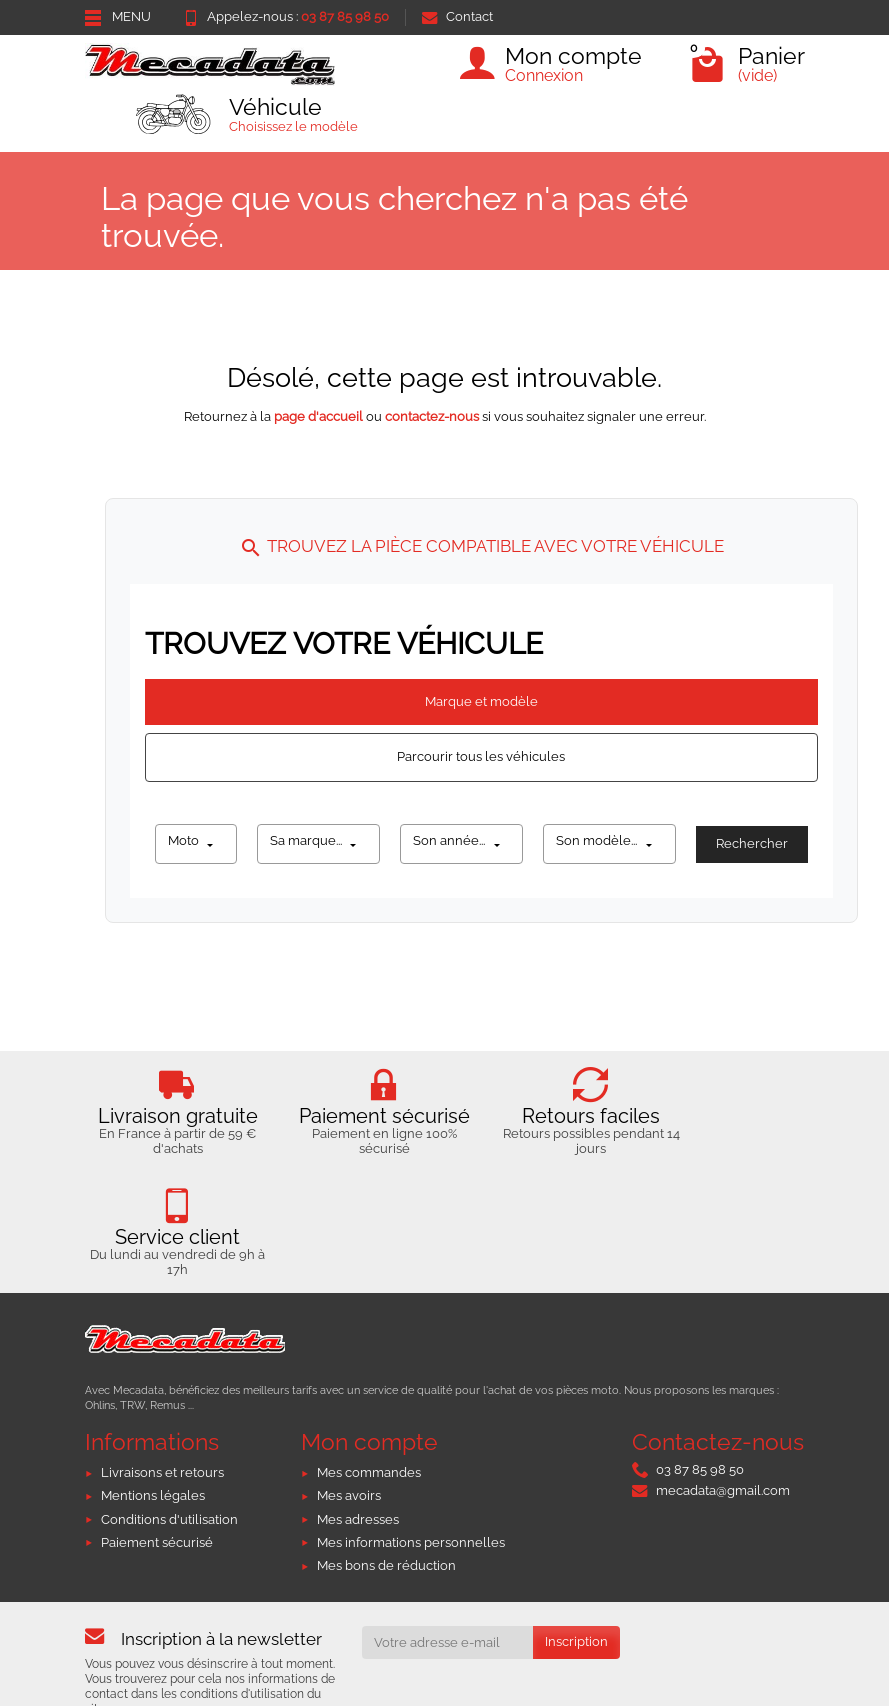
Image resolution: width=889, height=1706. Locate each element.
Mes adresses (358, 1488)
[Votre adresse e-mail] (447, 1611)
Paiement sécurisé (157, 1511)
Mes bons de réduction (386, 1534)
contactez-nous (432, 416)
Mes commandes (369, 1441)
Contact (457, 16)
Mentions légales (153, 1465)
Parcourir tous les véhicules (481, 756)
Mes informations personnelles (411, 1511)
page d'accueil (318, 416)
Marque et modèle (481, 701)
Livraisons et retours (162, 1441)
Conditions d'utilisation (169, 1488)
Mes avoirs (349, 1465)
